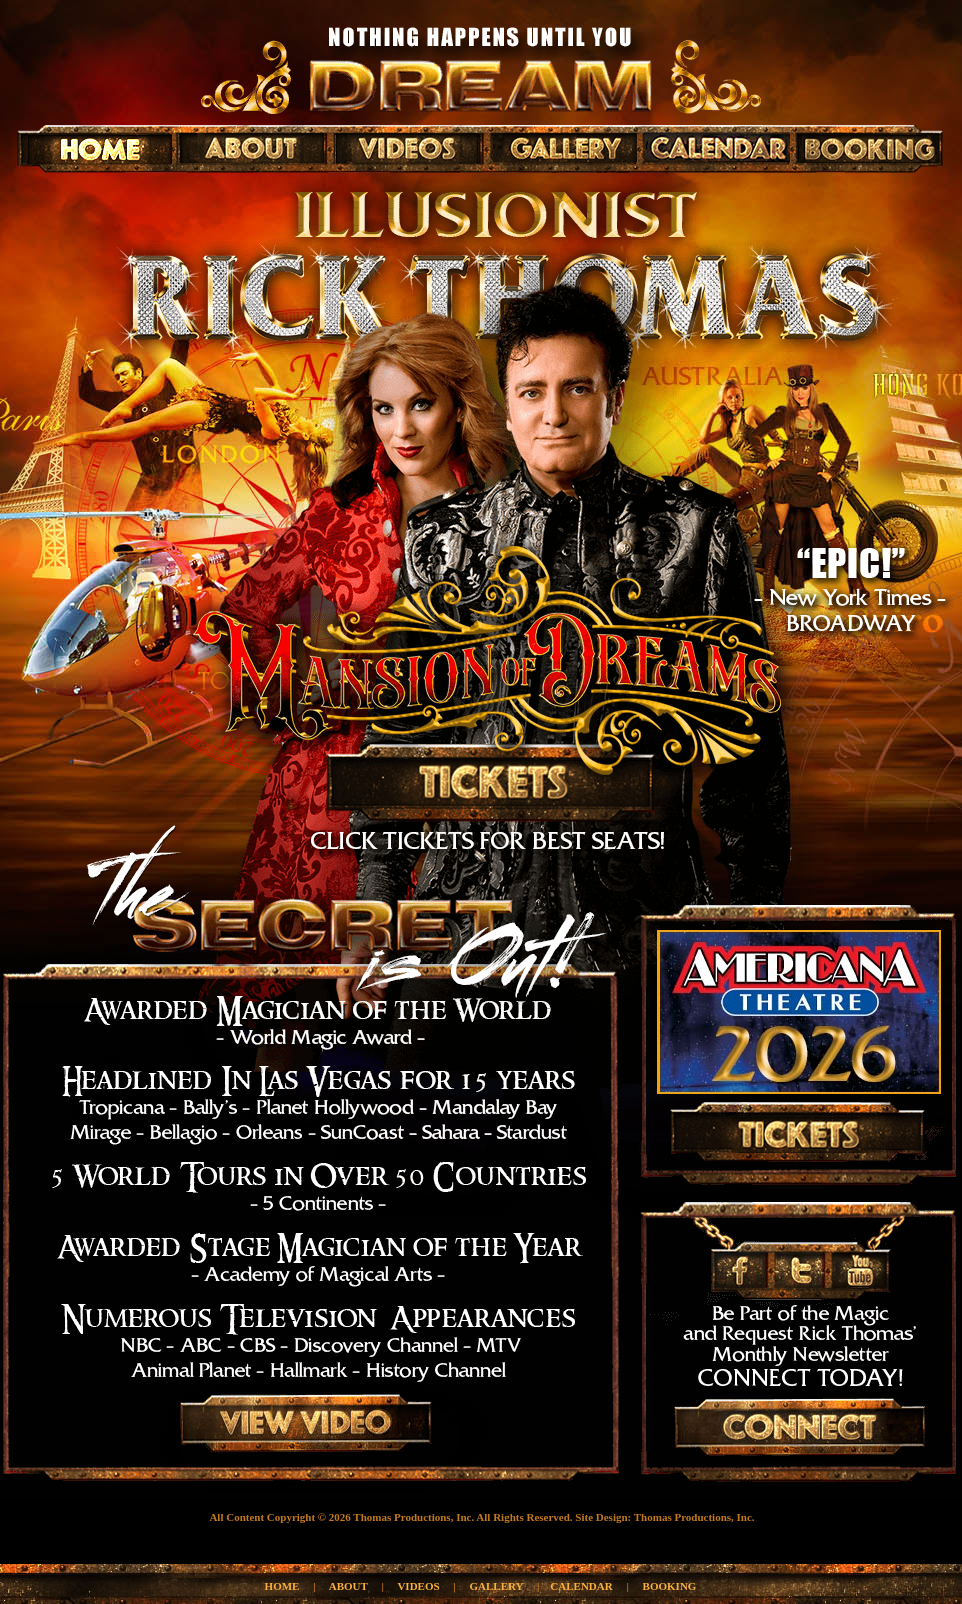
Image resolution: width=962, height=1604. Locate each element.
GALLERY (497, 1586)
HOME (282, 1586)
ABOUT (348, 1586)
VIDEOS (418, 1586)
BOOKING (670, 1586)
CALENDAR (581, 1586)
